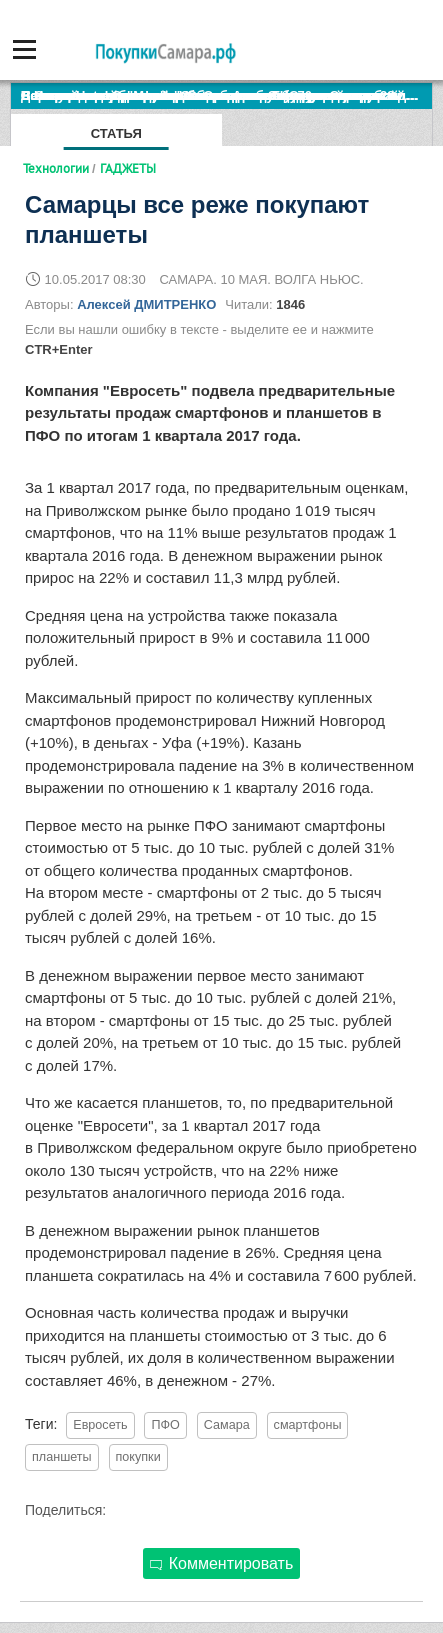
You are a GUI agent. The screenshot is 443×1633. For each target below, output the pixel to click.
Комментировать (222, 1563)
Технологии (56, 168)
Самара (227, 1425)
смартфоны (308, 1425)
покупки (138, 1457)
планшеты (62, 1457)
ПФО (165, 1425)
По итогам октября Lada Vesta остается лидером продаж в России (226, 95)
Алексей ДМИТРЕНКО (146, 304)
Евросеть (100, 1425)
